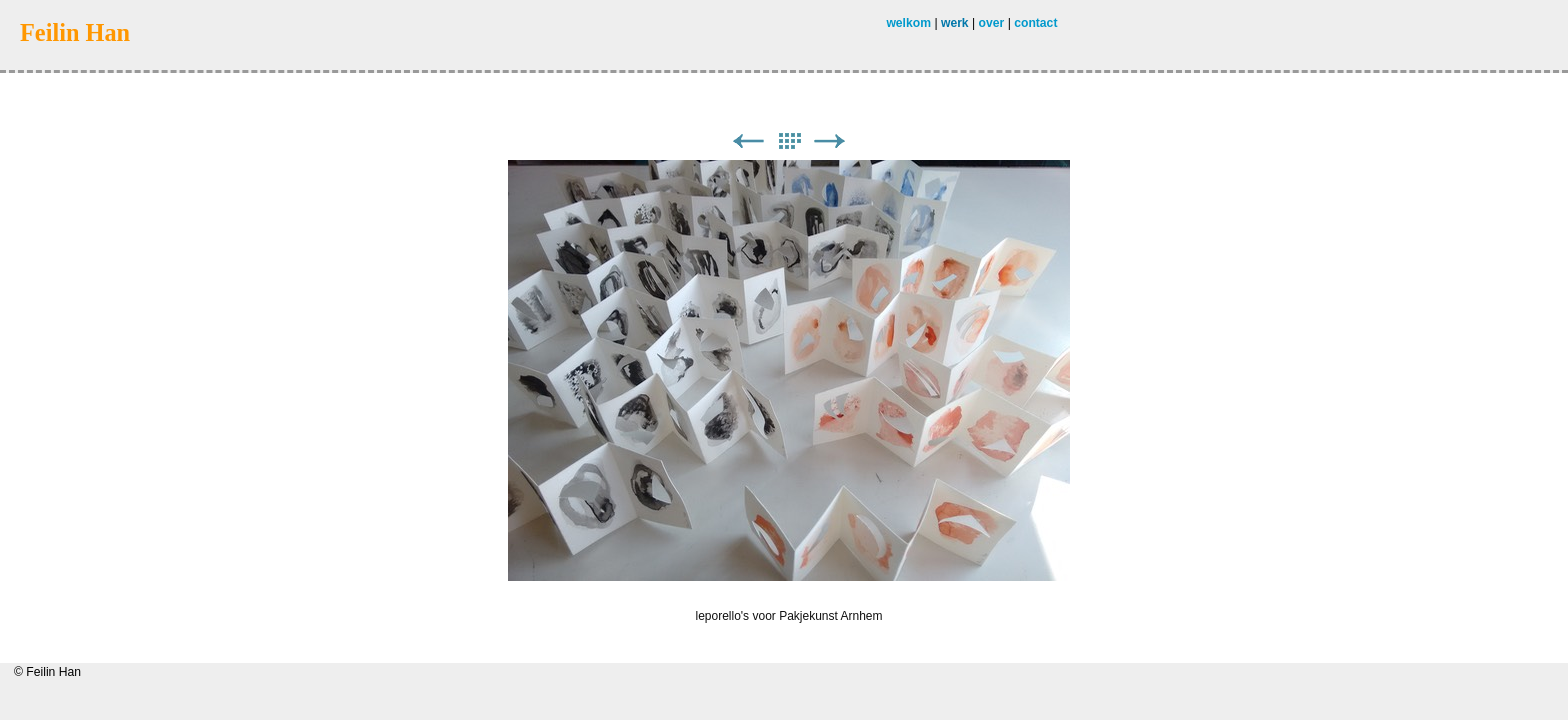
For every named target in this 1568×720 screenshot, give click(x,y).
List (789, 141)
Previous (748, 141)
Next (830, 141)
